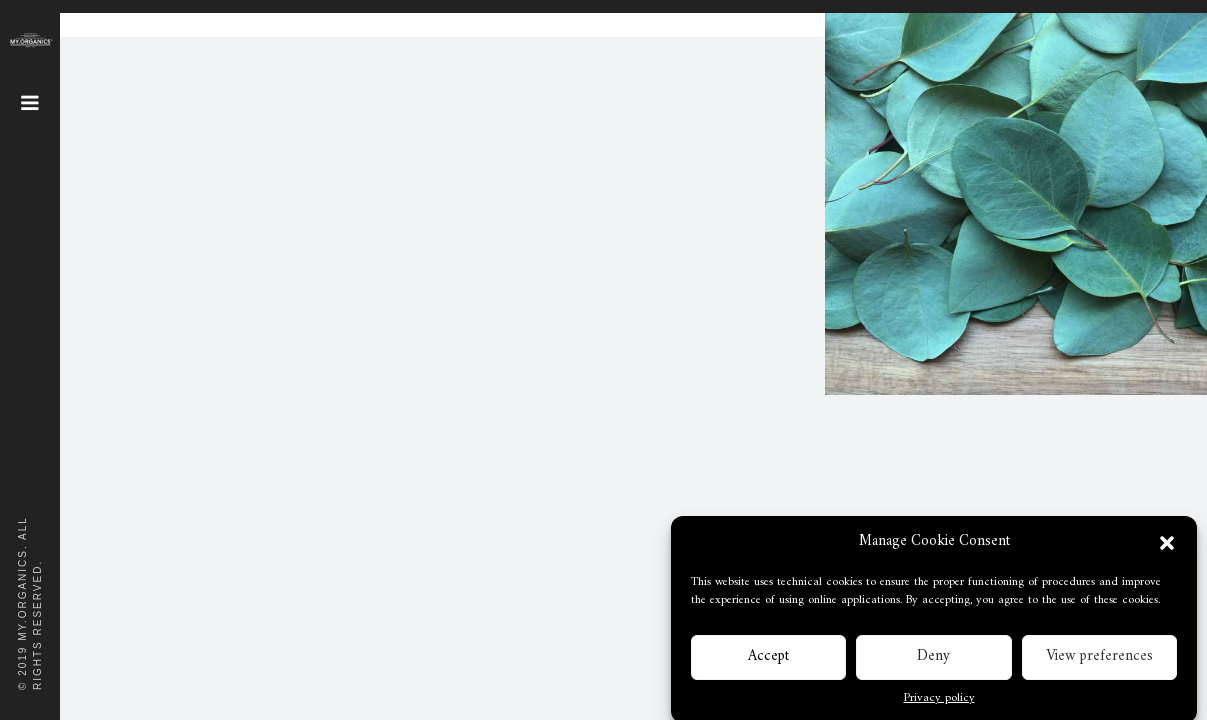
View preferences (1099, 662)
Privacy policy (939, 705)
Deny (933, 662)
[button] (1167, 549)
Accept (768, 662)
